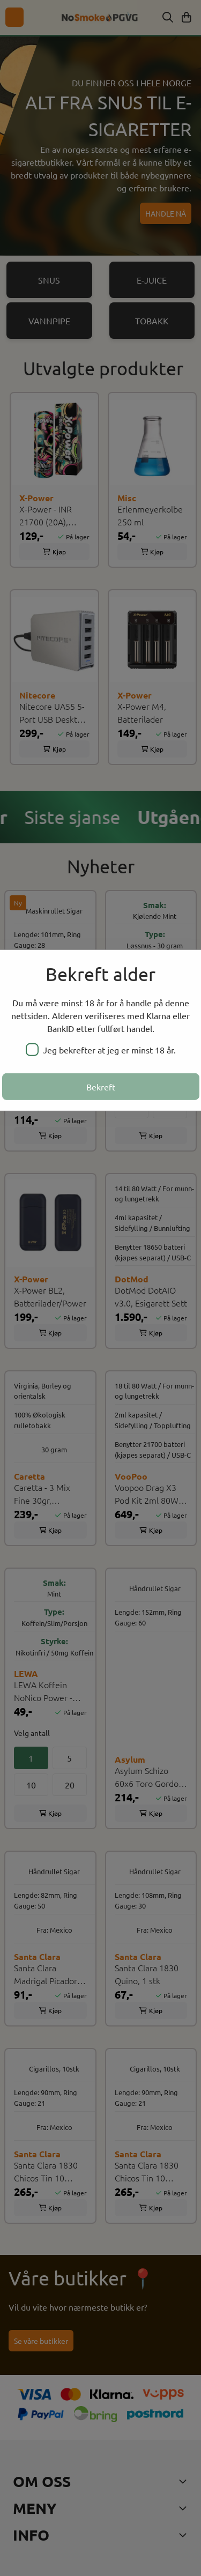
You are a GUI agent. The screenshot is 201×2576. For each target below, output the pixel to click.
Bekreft (100, 1086)
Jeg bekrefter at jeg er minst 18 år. (101, 1049)
